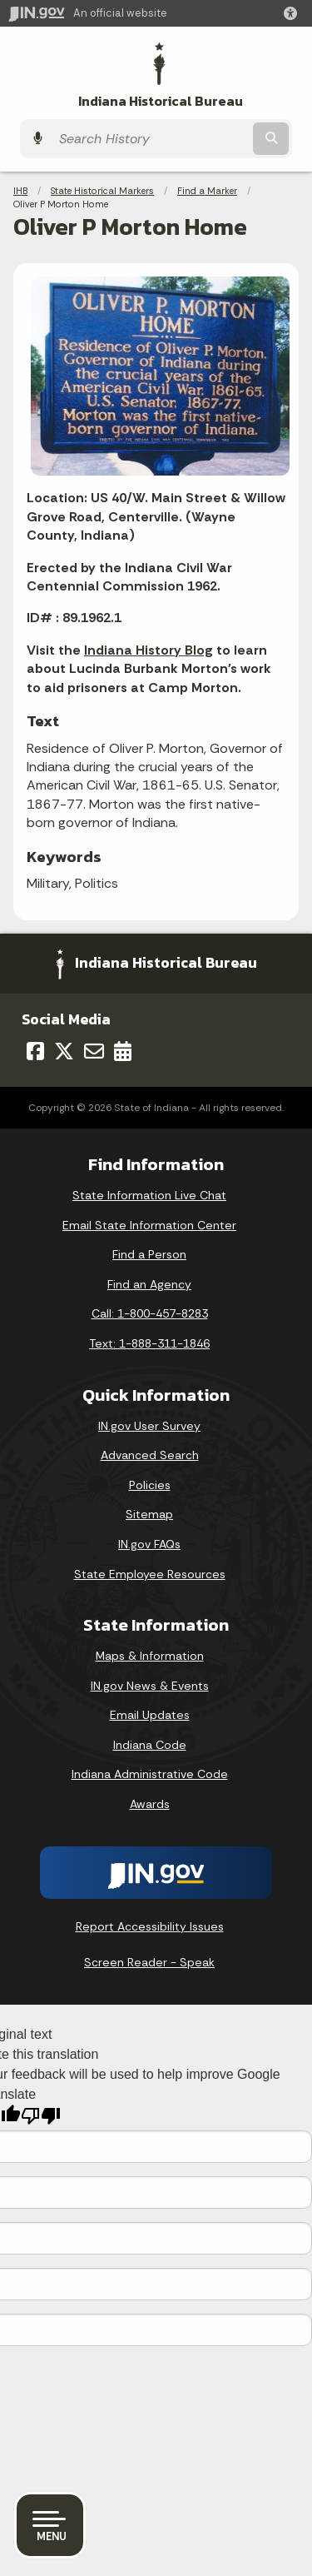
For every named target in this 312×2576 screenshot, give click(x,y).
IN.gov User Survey (149, 1425)
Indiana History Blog (148, 650)
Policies (150, 1484)
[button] (294, 13)
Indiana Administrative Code (150, 1773)
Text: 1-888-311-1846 (149, 1343)
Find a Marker (207, 191)
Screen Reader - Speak (149, 1962)
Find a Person (149, 1254)
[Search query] (150, 138)
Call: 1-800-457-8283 (150, 1313)
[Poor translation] (41, 2116)
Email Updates (150, 1714)
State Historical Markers (102, 191)
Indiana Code (149, 1744)
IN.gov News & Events (150, 1685)
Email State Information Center (149, 1225)
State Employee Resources (149, 1574)
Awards (150, 1803)
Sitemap (149, 1514)
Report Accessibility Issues (150, 1926)
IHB (20, 191)
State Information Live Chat (149, 1195)
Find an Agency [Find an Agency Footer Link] (149, 1284)
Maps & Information (150, 1655)
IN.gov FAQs (149, 1544)
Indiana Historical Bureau (160, 101)
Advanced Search (150, 1454)
